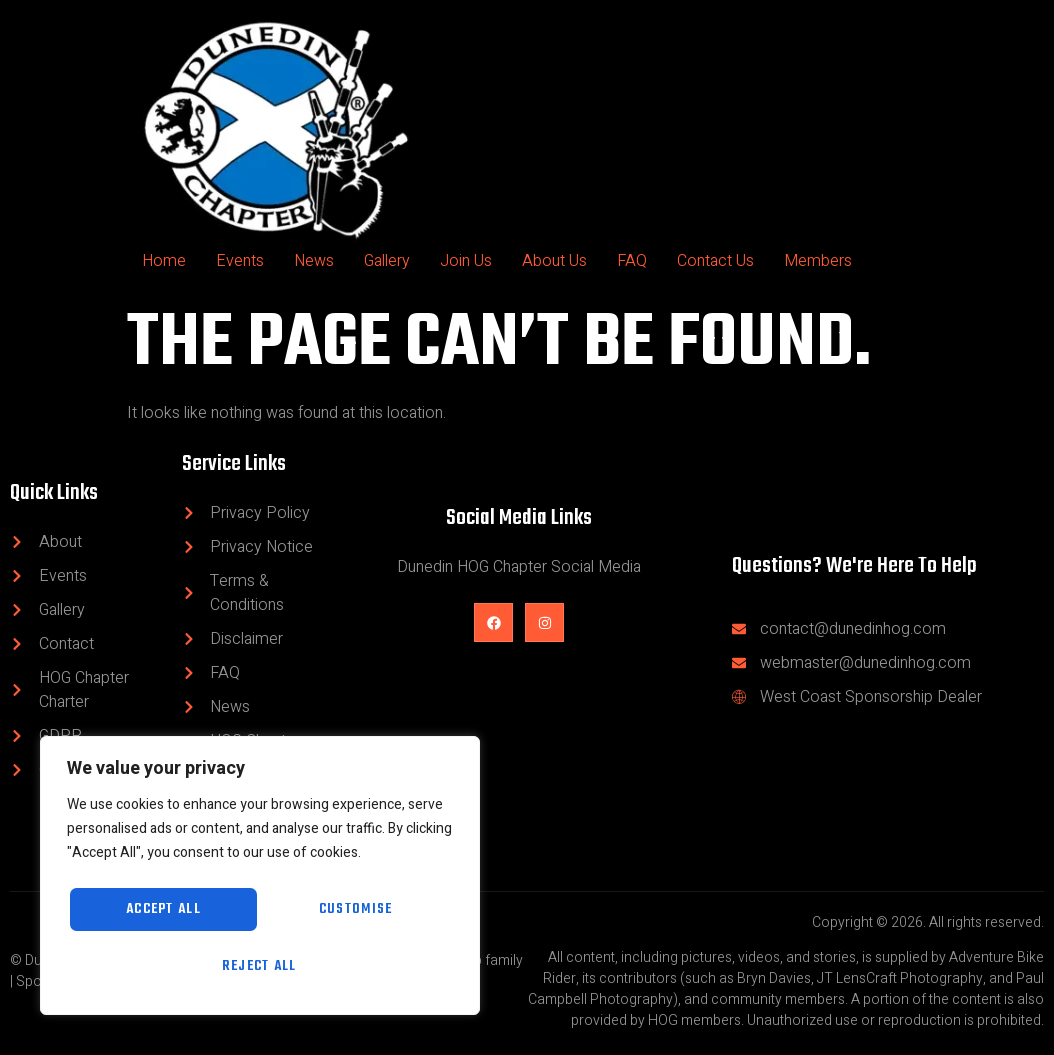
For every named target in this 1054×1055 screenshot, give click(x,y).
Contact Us (715, 261)
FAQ (632, 261)
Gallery (387, 261)
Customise (159, 907)
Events (240, 261)
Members (818, 261)
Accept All (260, 965)
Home (164, 261)
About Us (554, 261)
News (314, 261)
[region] (260, 874)
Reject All (352, 907)
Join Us (466, 261)
